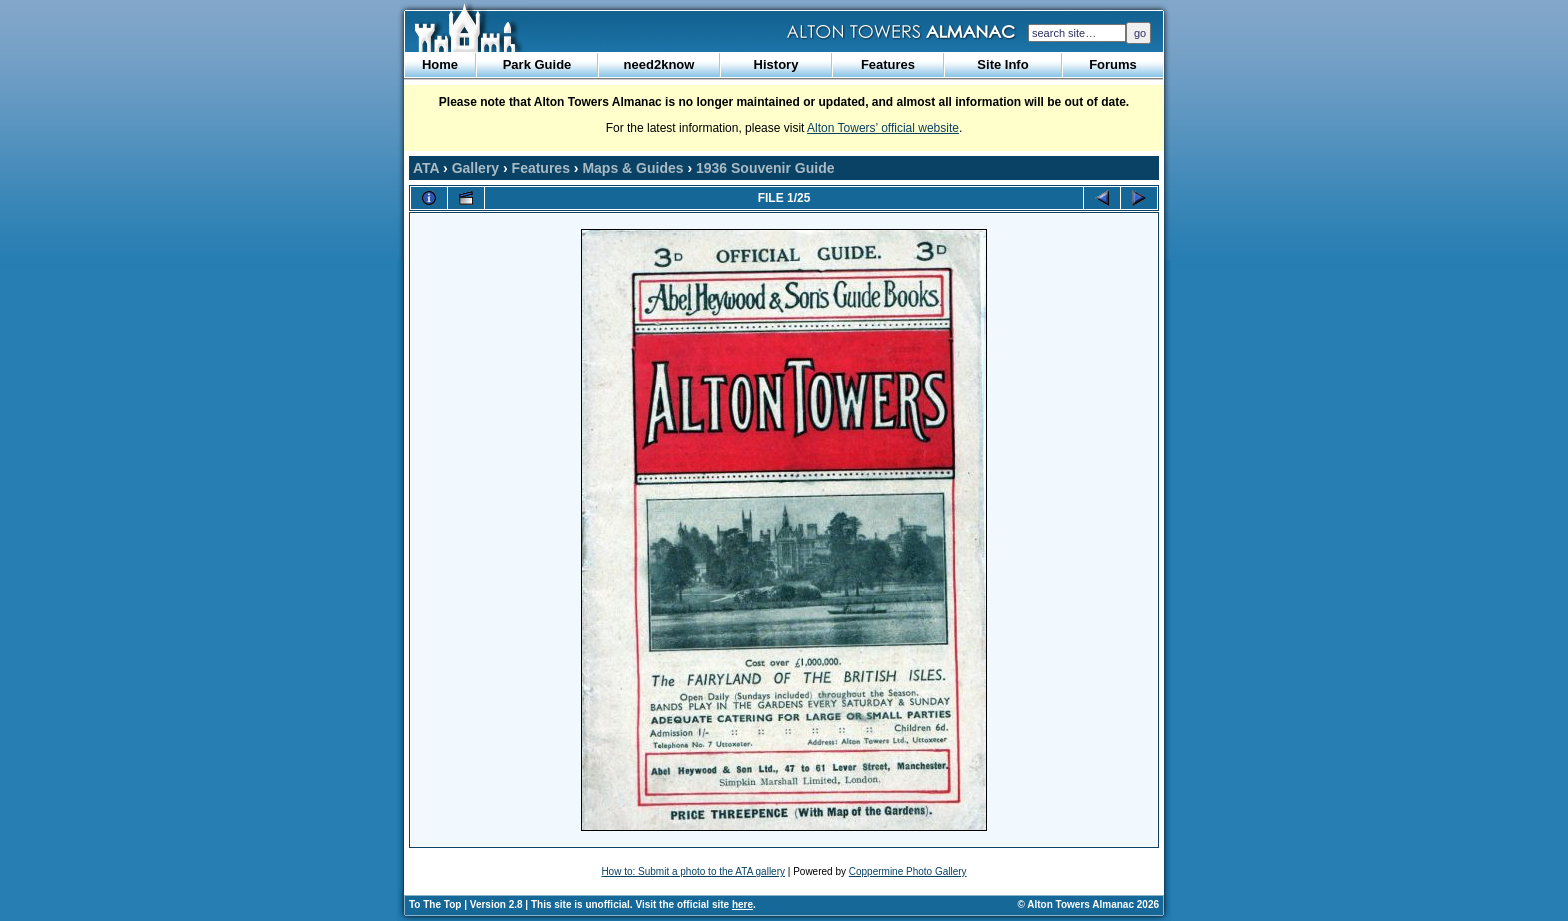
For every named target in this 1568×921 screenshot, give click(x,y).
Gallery (475, 168)
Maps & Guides (632, 168)
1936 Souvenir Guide (765, 168)
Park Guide (537, 64)
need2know (659, 64)
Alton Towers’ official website (883, 128)
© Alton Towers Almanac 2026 (1088, 904)
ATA (426, 168)
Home (440, 64)
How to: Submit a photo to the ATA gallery (693, 871)
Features (888, 64)
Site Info (1002, 64)
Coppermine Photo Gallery (908, 871)
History (776, 64)
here (742, 904)
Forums (1113, 64)
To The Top (435, 904)
